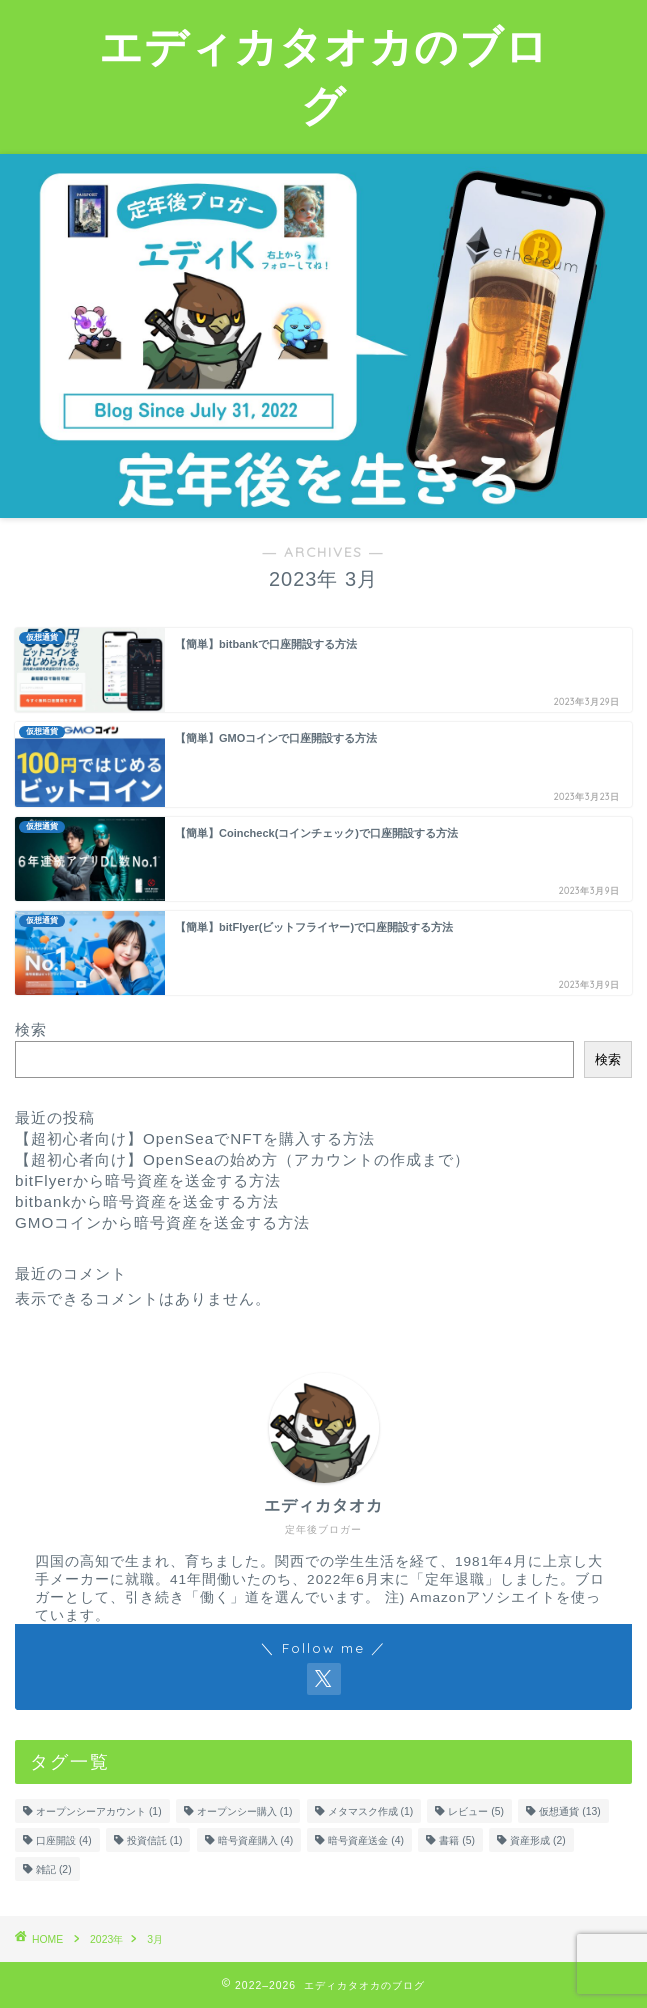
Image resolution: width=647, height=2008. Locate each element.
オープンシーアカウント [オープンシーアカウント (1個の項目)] (99, 1811)
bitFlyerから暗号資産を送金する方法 (148, 1180)
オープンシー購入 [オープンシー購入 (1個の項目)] (245, 1811)
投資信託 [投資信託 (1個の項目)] (155, 1840)
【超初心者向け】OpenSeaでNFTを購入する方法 (195, 1138)
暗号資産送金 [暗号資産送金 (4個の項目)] (366, 1840)
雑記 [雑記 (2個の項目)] (54, 1869)
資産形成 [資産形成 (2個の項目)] (538, 1840)
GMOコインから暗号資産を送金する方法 (162, 1222)
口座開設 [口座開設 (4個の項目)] (64, 1840)
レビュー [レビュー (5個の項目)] (476, 1811)
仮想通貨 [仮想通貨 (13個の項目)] (569, 1811)
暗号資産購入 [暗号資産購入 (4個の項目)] (256, 1840)
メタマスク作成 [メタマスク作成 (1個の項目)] (371, 1811)
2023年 (106, 1939)
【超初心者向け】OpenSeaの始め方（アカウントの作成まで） (242, 1159)
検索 (31, 1029)
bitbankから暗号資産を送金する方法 (147, 1201)
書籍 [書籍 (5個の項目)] (457, 1840)
